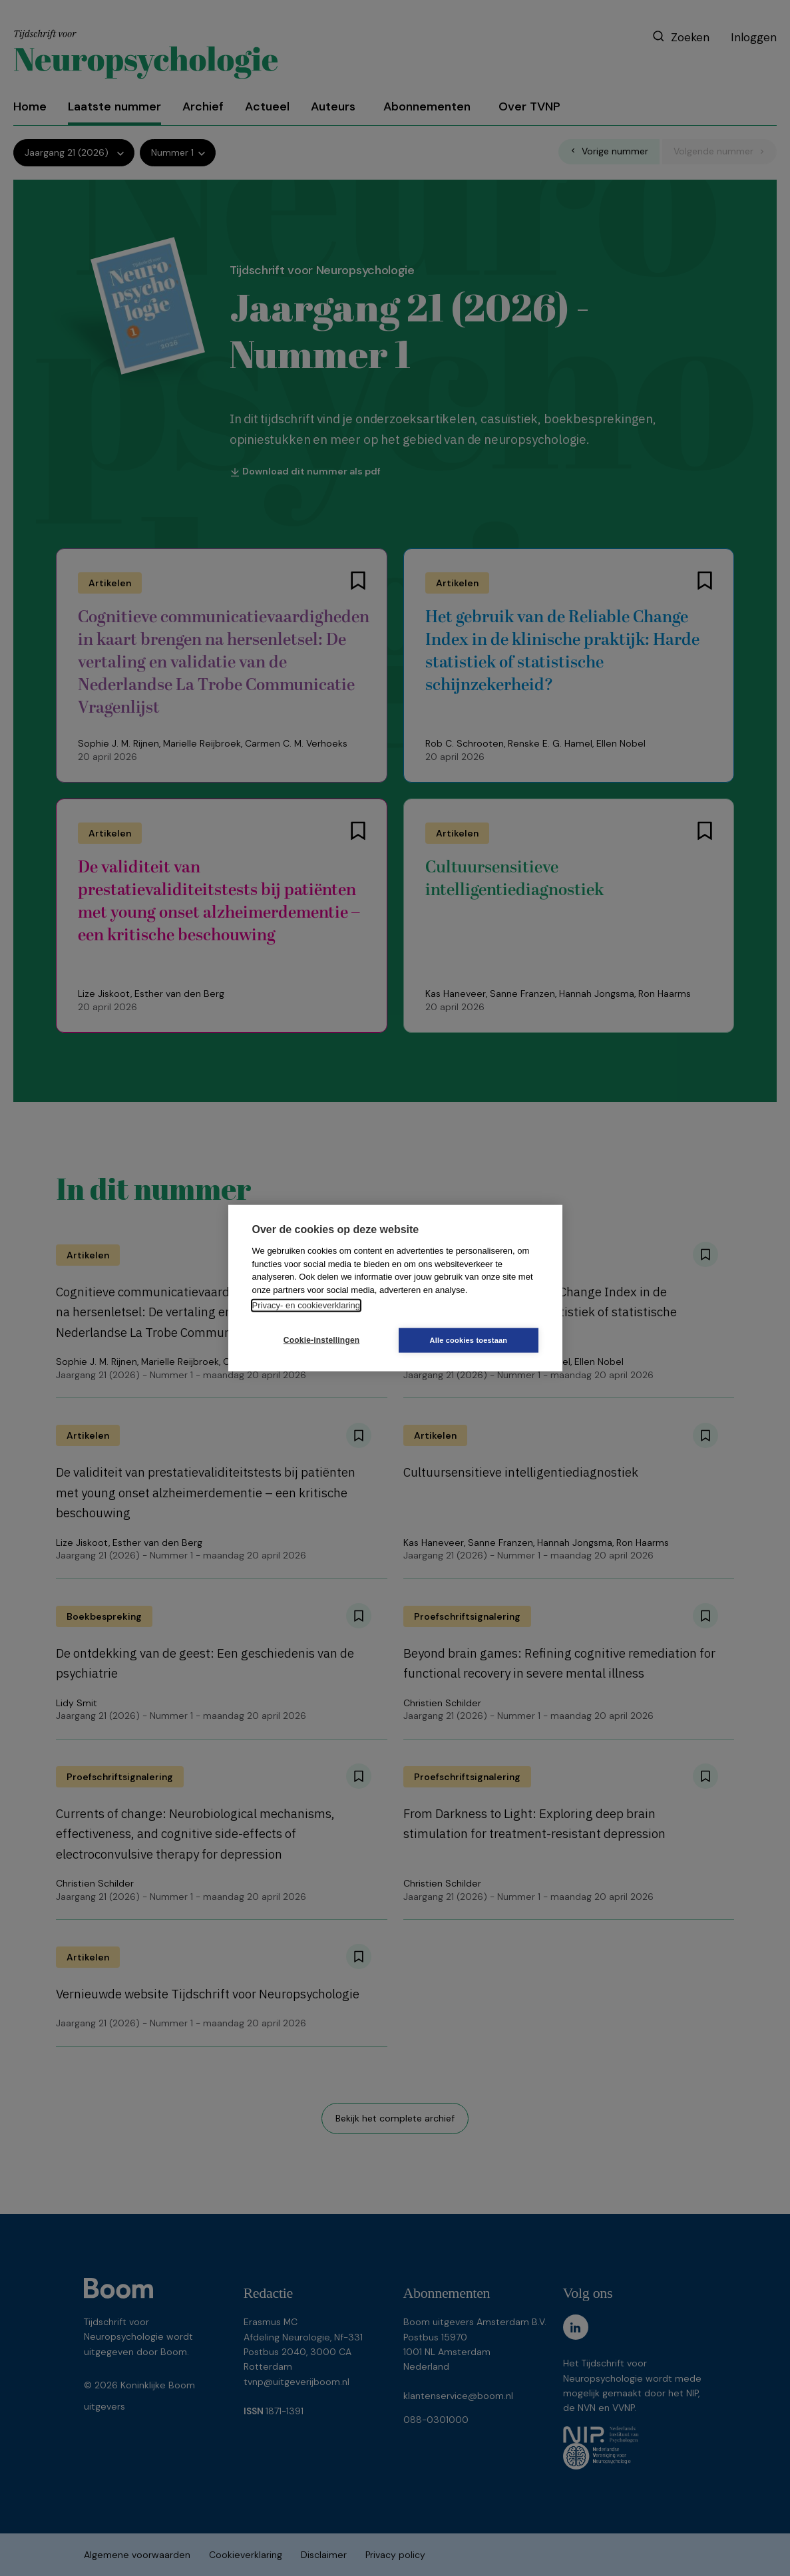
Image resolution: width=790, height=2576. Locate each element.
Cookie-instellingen (315, 1340)
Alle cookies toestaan (474, 1340)
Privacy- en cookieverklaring (306, 1305)
